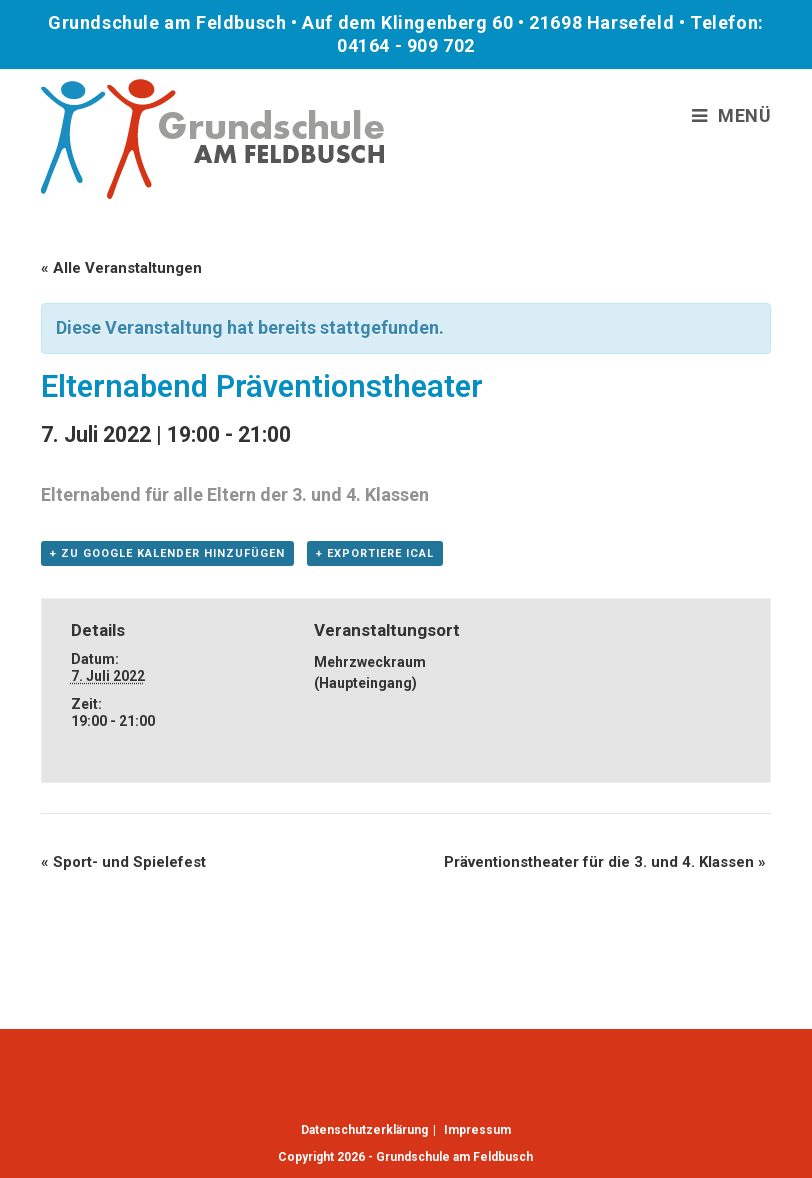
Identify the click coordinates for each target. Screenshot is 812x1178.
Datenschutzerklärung (364, 1130)
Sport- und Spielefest (123, 862)
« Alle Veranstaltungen (121, 268)
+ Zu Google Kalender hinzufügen (167, 553)
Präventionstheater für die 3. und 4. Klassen (605, 862)
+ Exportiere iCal (375, 553)
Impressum (477, 1130)
